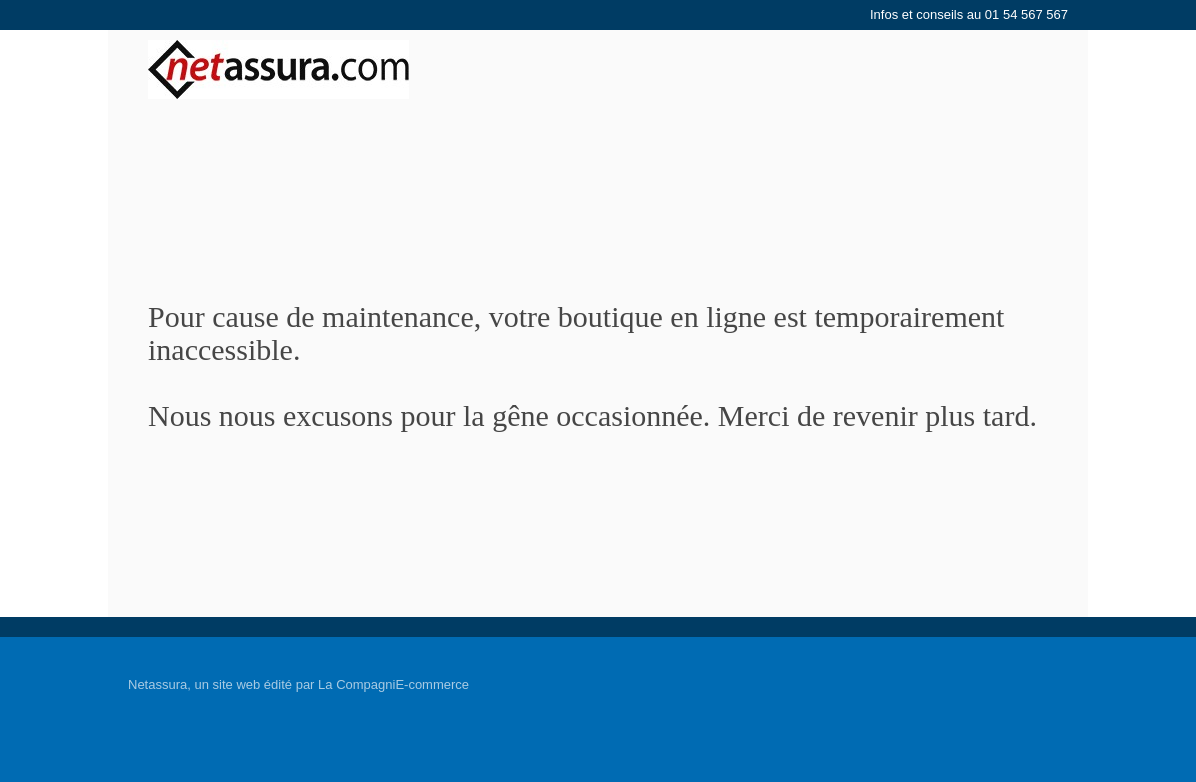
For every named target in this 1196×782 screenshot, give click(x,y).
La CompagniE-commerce (393, 684)
